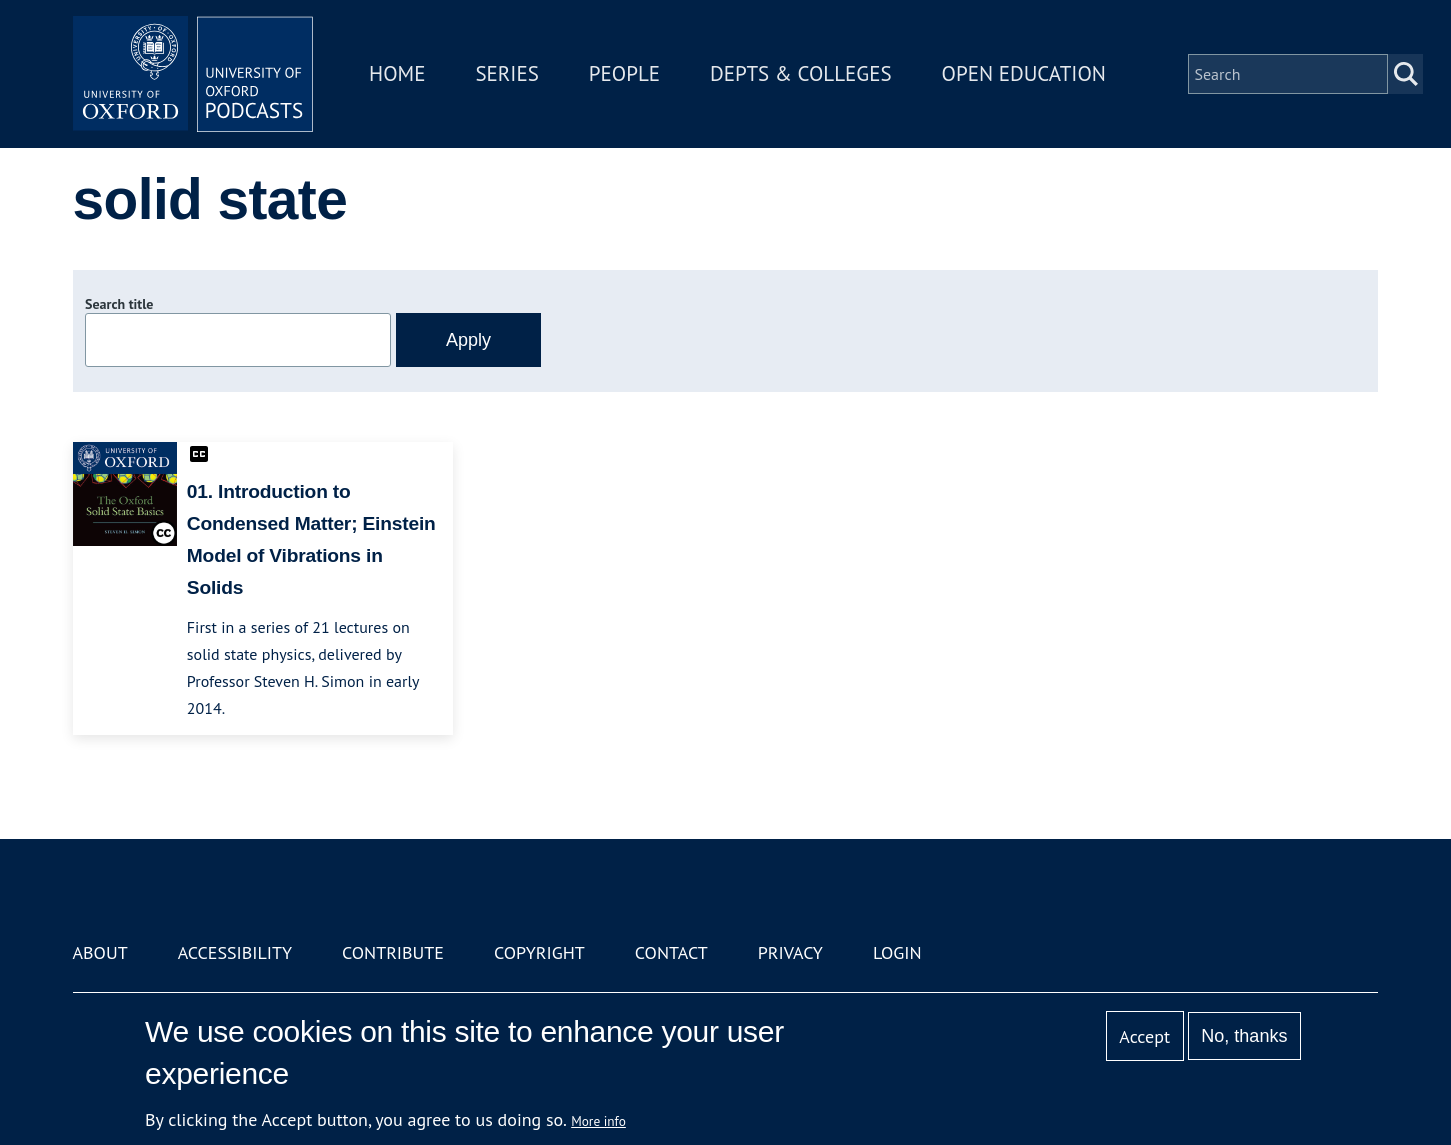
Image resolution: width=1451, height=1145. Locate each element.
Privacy (790, 952)
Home (397, 73)
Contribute (393, 952)
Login (897, 952)
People (624, 73)
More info (598, 1121)
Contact (671, 952)
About (100, 952)
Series (506, 73)
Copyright (539, 952)
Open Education (1024, 73)
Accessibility (235, 952)
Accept (1144, 1036)
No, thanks (1244, 1036)
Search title (119, 304)
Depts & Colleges (801, 73)
